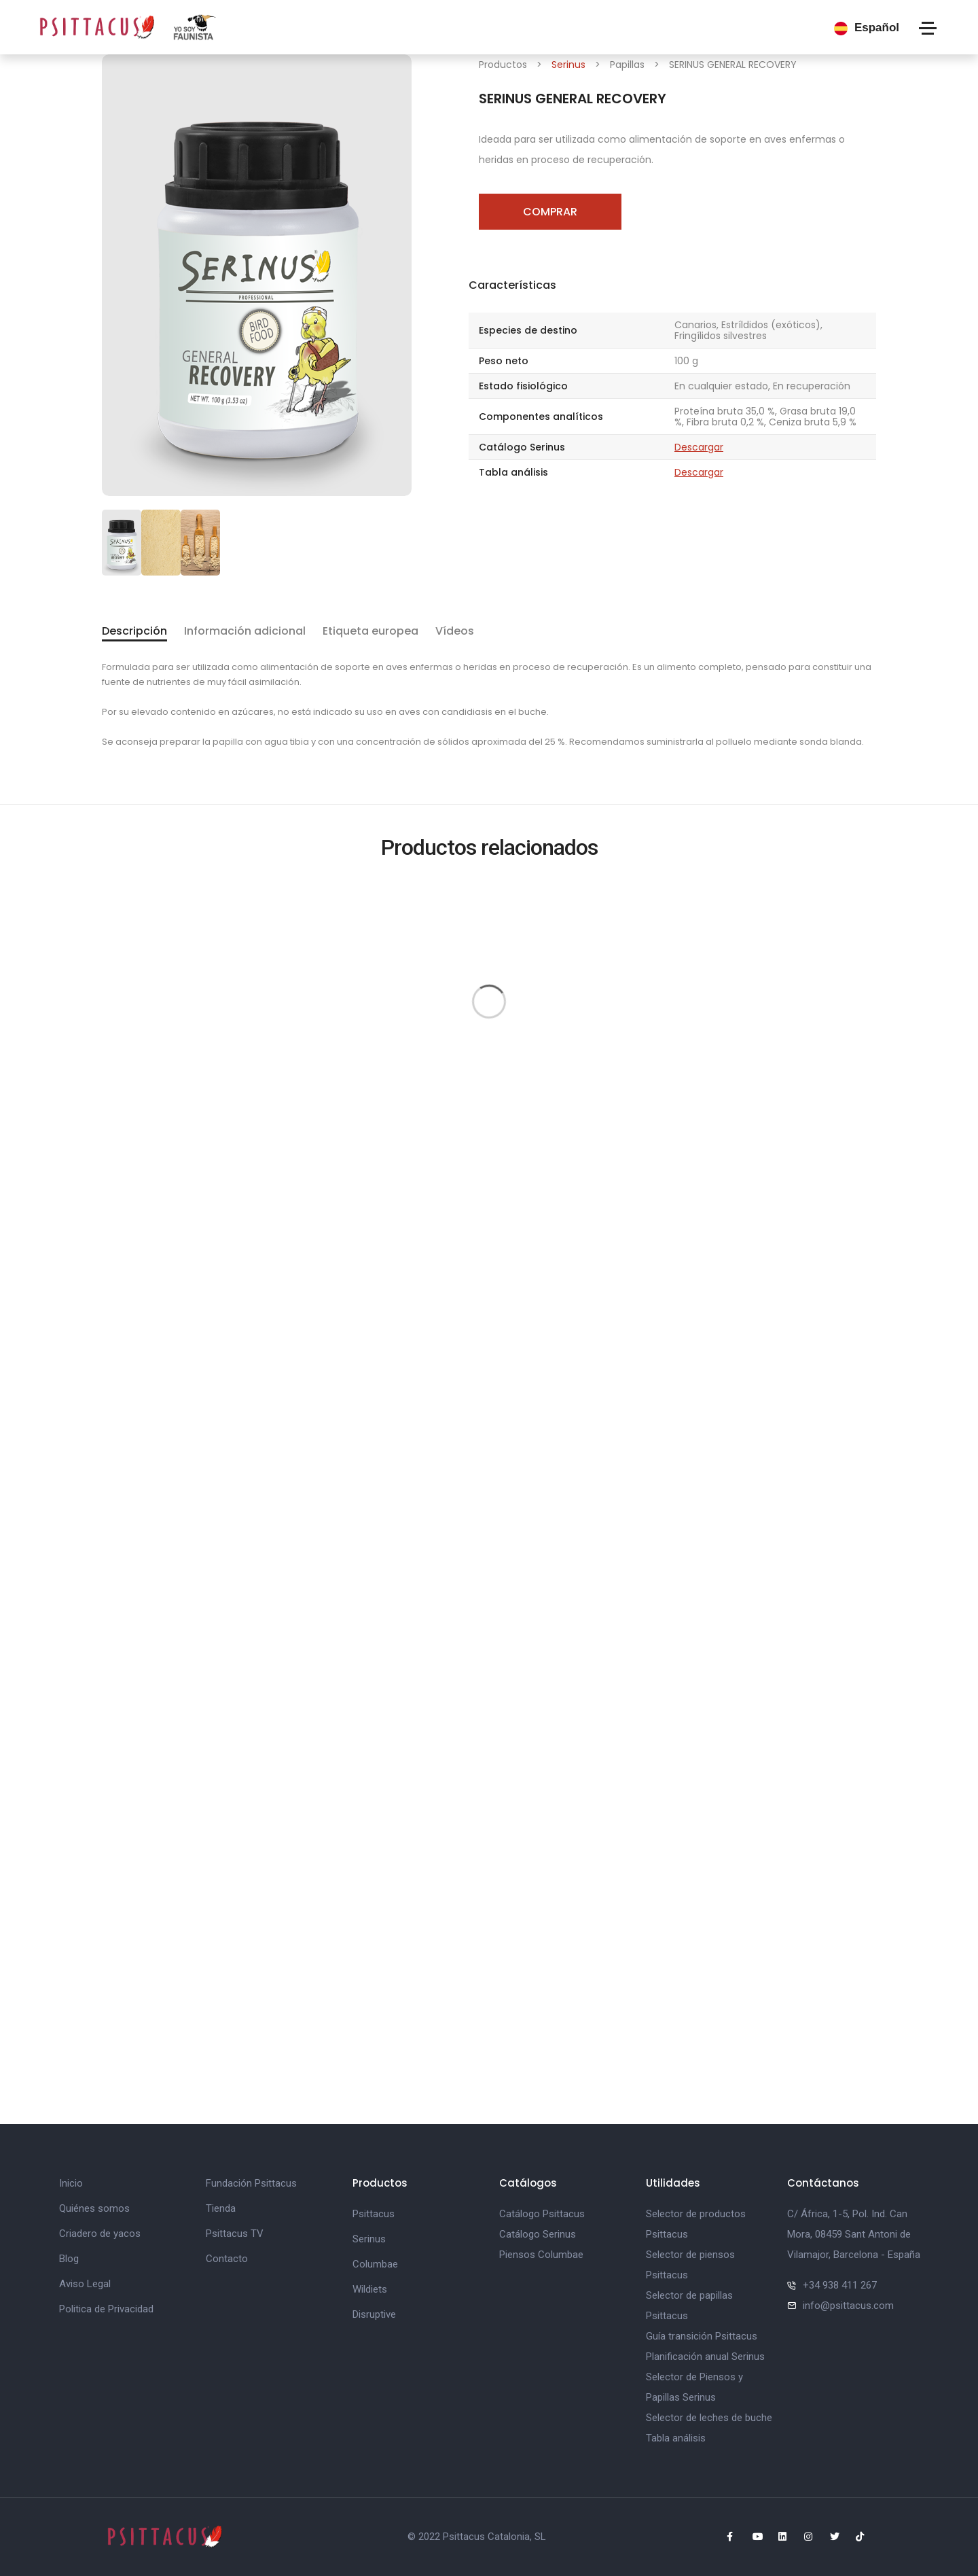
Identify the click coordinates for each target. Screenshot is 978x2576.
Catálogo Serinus (537, 2234)
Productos (503, 64)
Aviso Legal (85, 2284)
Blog (69, 2259)
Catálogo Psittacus (542, 2214)
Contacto (227, 2259)
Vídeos (454, 631)
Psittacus (373, 2214)
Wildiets (369, 2289)
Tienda (221, 2208)
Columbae (375, 2264)
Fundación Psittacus (251, 2183)
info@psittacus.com (848, 2305)
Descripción (134, 631)
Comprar (550, 211)
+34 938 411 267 (840, 2285)
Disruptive (374, 2314)
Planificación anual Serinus (705, 2356)
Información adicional (245, 631)
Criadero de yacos (100, 2233)
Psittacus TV (235, 2233)
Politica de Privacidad (106, 2309)
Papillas (627, 64)
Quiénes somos (94, 2208)
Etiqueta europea (370, 631)
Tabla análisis (676, 2438)
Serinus (568, 64)
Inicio (71, 2183)
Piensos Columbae (541, 2254)
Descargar (698, 447)
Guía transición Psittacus (701, 2336)
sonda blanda (830, 741)
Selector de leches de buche (709, 2418)
